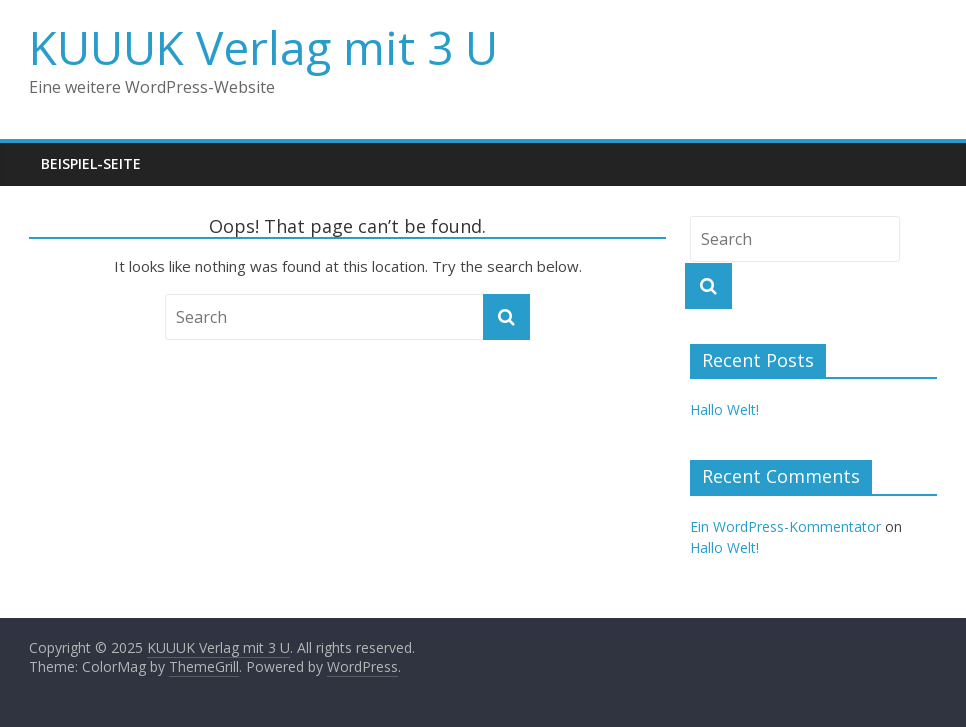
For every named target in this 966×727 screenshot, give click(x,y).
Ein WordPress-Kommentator (785, 526)
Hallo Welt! (724, 409)
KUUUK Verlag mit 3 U (263, 47)
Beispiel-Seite (91, 163)
